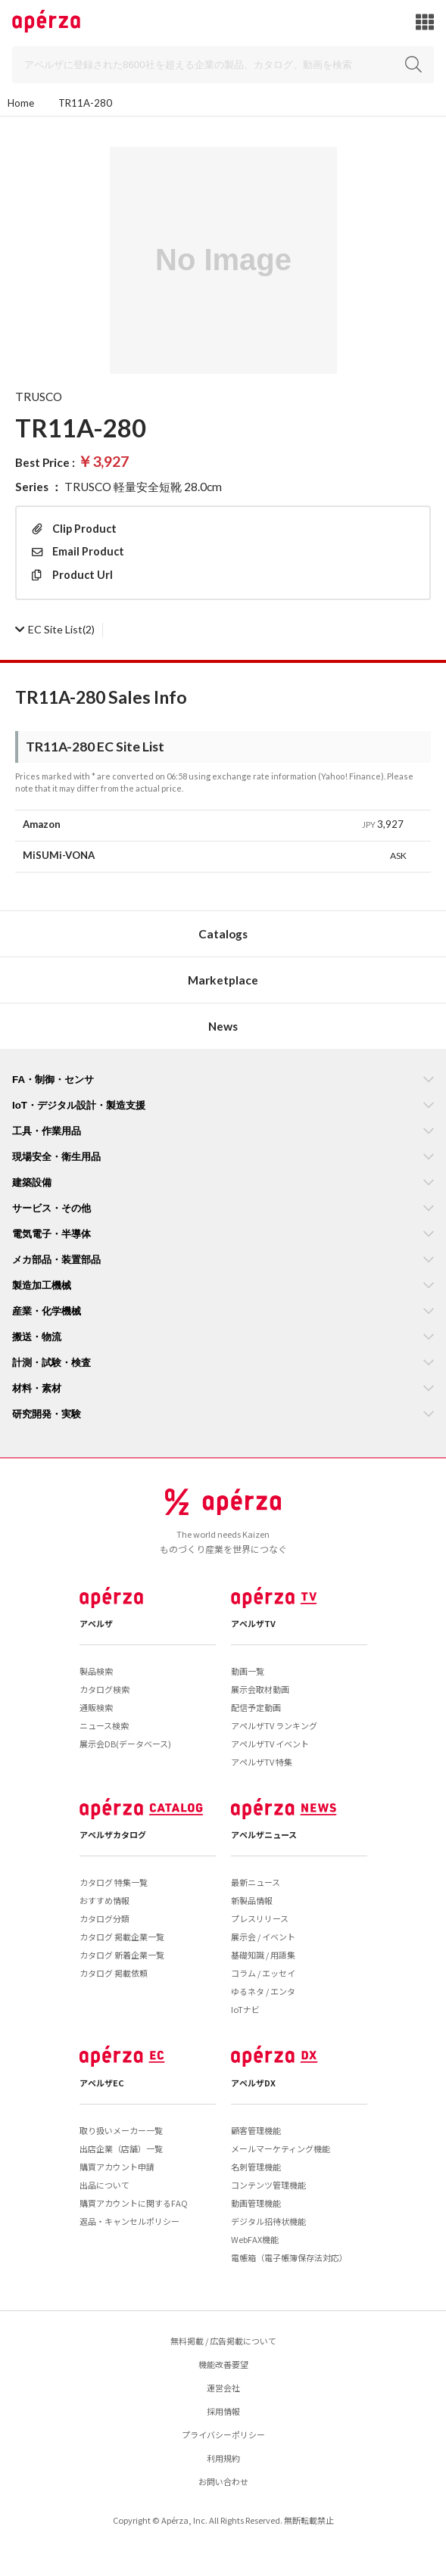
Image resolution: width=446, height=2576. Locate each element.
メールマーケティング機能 (280, 2148)
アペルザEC (102, 2083)
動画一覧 (247, 1671)
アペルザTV (253, 1623)
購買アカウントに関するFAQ (134, 2203)
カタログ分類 (104, 1918)
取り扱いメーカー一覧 (121, 2130)
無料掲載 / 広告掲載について (223, 2341)
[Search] (223, 64)
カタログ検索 (104, 1689)
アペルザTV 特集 (261, 1762)
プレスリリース (259, 1918)
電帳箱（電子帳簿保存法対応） (289, 2257)
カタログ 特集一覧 (114, 1882)
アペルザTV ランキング (274, 1725)
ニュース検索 (104, 1725)
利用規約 (223, 2458)
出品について (104, 2185)
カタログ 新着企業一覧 (122, 1955)
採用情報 (223, 2411)
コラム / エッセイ (263, 1973)
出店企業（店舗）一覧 (121, 2148)
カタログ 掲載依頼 (114, 1973)
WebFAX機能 (255, 2239)
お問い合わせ (223, 2481)
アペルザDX (253, 2083)
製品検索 (96, 1671)
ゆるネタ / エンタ (263, 1991)
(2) (55, 629)
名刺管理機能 (256, 2167)
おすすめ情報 (104, 1900)
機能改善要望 (223, 2364)
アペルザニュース (264, 1834)
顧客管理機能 (256, 2130)
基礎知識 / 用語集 (263, 1955)
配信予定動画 (256, 1707)
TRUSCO (38, 396)
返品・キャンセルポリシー (129, 2221)
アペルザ (96, 1623)
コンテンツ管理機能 (268, 2185)
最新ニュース (255, 1882)
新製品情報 (252, 1900)
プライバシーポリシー (223, 2434)
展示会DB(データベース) (125, 1744)
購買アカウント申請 (117, 2167)
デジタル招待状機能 (268, 2221)
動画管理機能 (256, 2203)
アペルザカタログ (113, 1834)
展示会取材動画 (260, 1689)
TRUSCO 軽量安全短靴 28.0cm (143, 486)
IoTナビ (245, 2009)
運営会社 (223, 2388)
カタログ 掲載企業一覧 (122, 1936)
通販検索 (96, 1707)
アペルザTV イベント (270, 1744)
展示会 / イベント (263, 1936)
